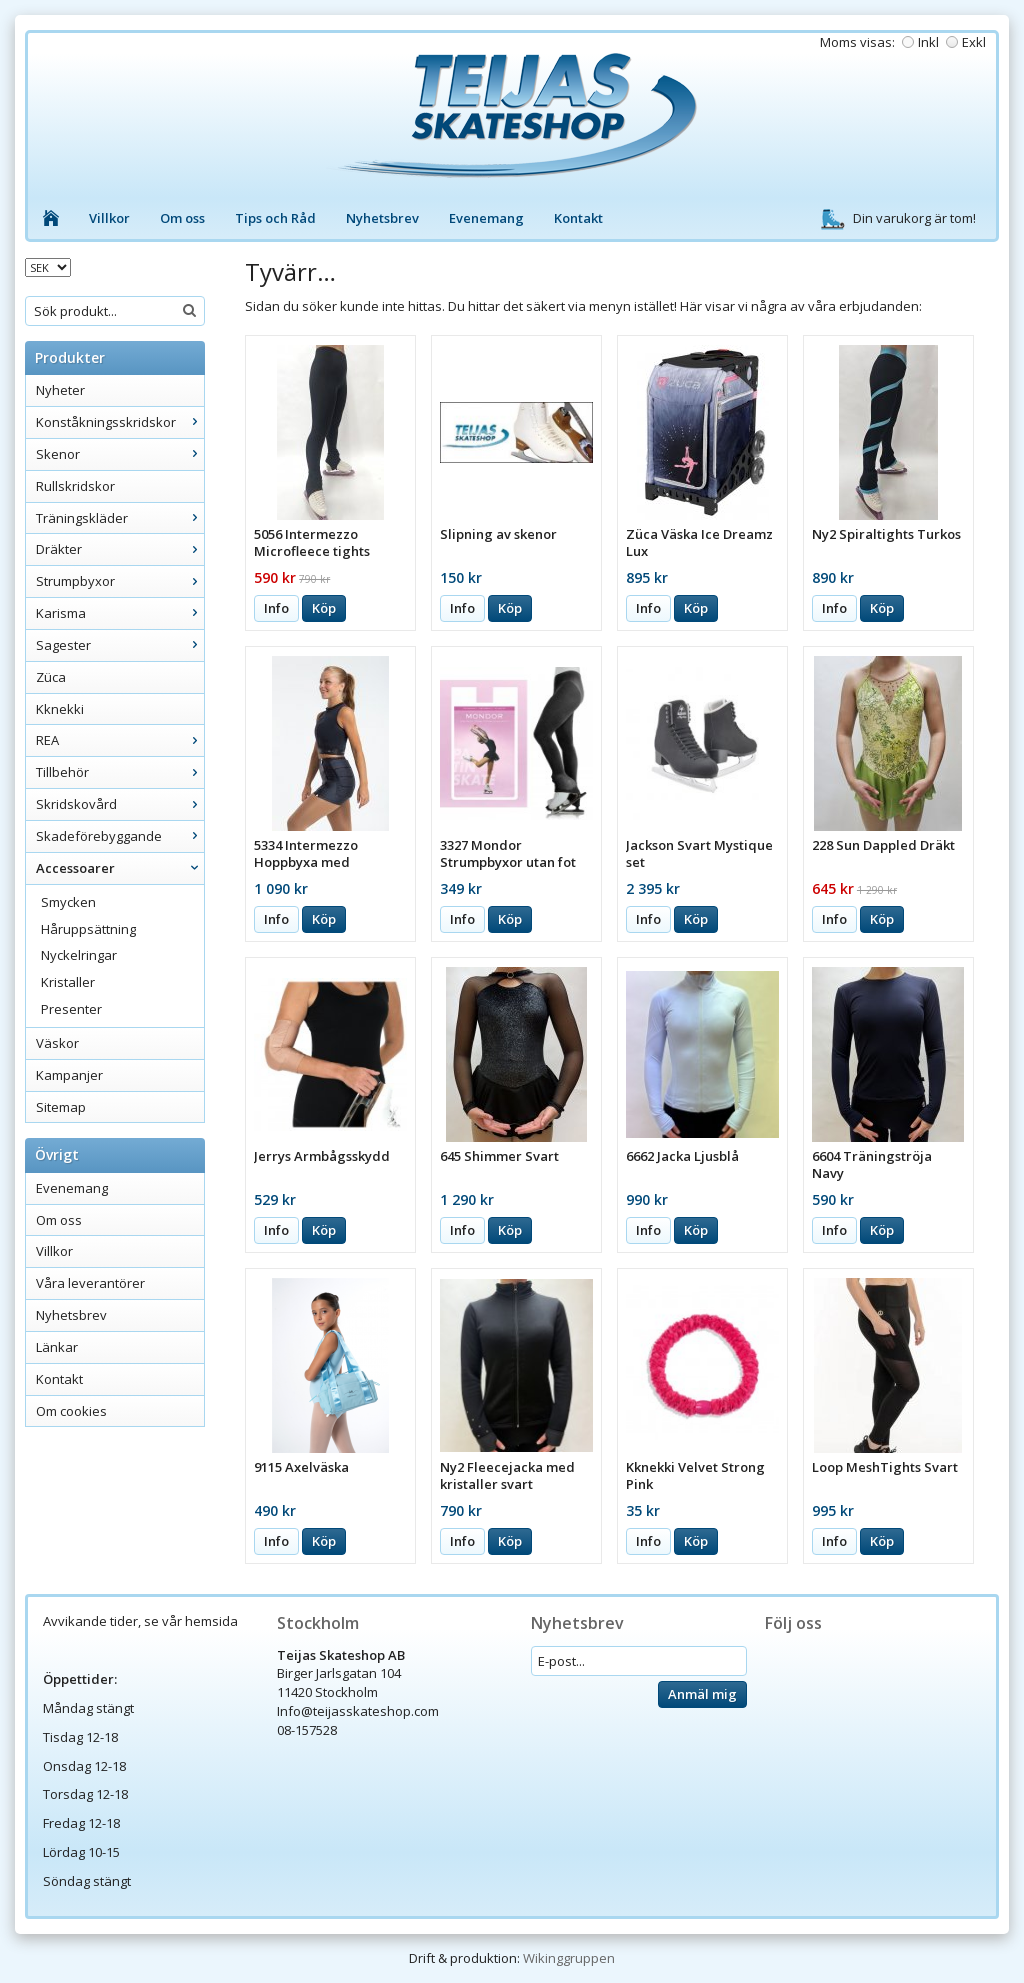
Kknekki (60, 709)
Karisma (120, 613)
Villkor (109, 218)
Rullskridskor (75, 486)
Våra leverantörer (90, 1283)
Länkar (57, 1347)
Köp (324, 608)
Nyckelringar (79, 955)
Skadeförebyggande (120, 836)
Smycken (68, 902)
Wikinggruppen (569, 1958)
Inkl (928, 42)
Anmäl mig (702, 1694)
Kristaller (68, 982)
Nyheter (60, 390)
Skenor (120, 454)
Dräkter (120, 549)
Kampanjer (69, 1075)
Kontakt (578, 218)
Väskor (57, 1043)
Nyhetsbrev (382, 218)
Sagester (120, 645)
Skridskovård (120, 804)
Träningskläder (120, 518)
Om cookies (71, 1411)
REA (120, 740)
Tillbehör (120, 772)
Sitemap (61, 1107)
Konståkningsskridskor (120, 422)
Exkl (974, 42)
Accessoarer (120, 868)
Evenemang (486, 218)
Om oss (182, 218)
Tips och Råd (275, 218)
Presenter (71, 1009)
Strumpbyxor (120, 581)
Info (276, 608)
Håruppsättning (88, 929)
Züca (51, 677)
